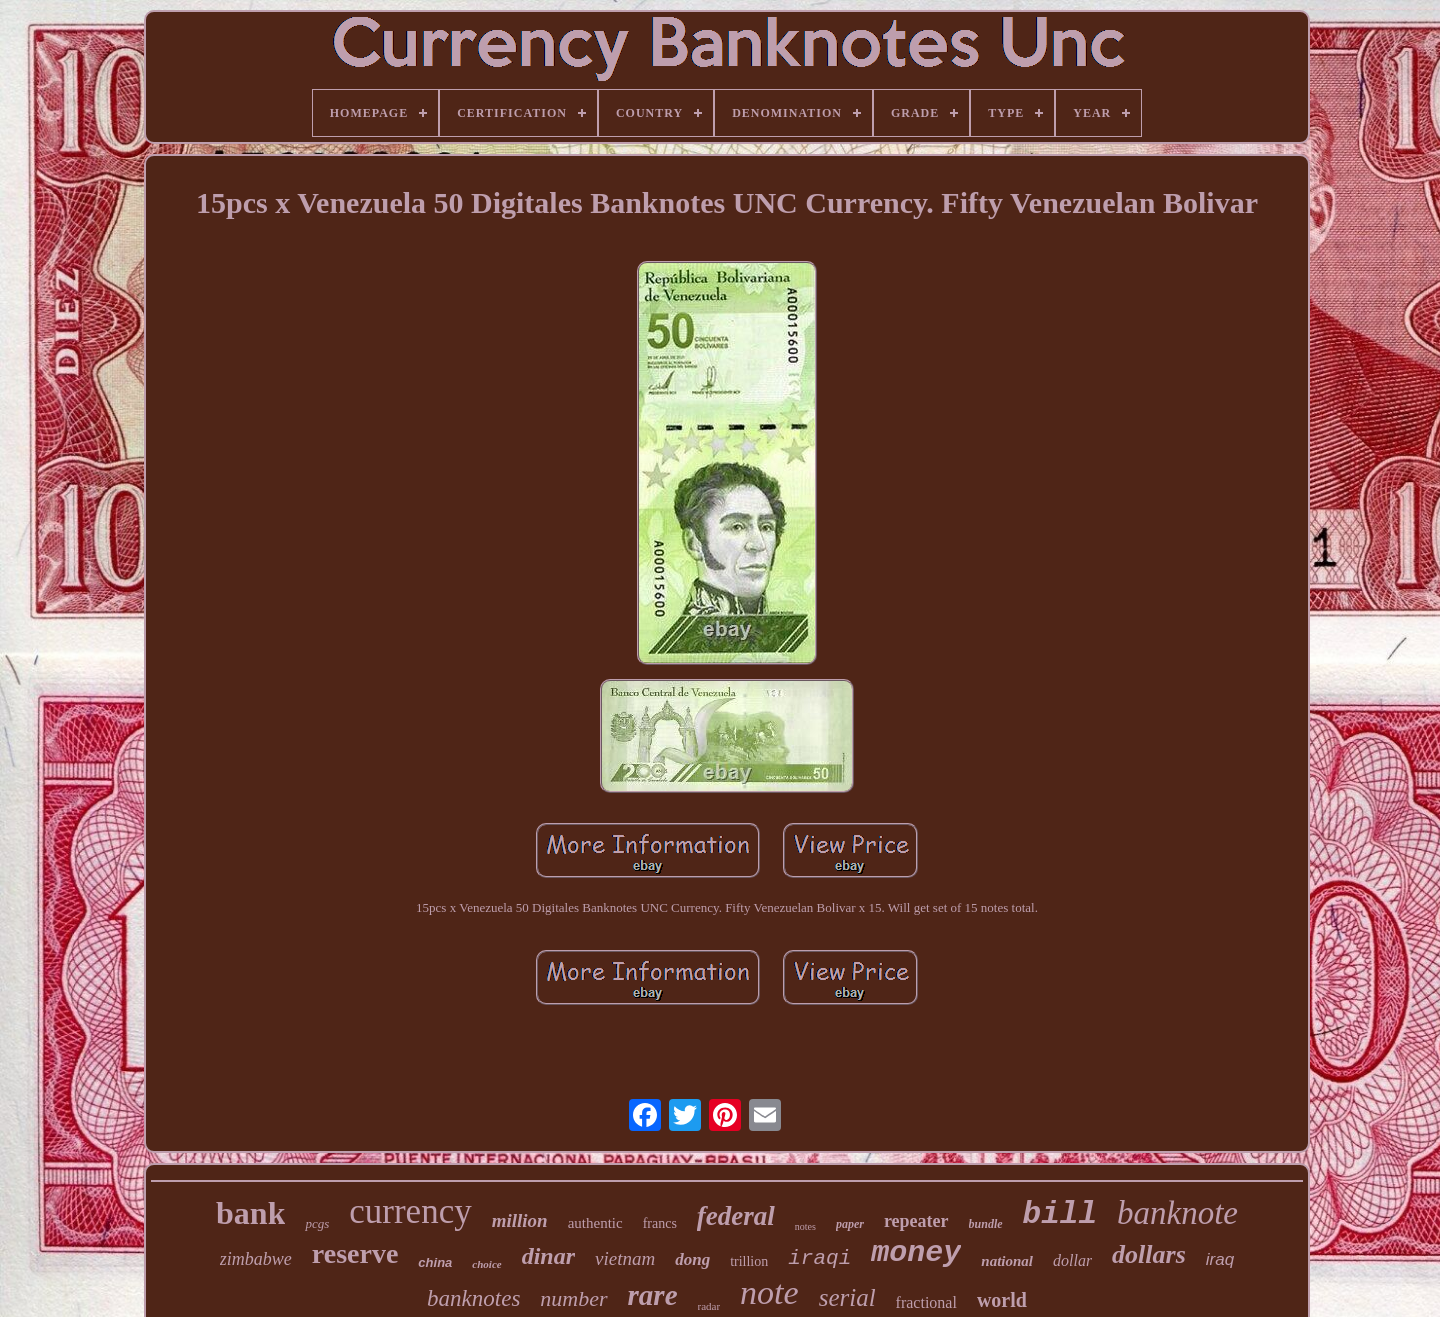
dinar (548, 1256)
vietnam (625, 1258)
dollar (1072, 1260)
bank (250, 1213)
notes (805, 1226)
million (520, 1220)
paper (850, 1224)
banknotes (473, 1298)
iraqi (819, 1258)
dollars (1149, 1254)
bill (1060, 1214)
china (435, 1262)
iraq (1220, 1259)
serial (847, 1297)
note (769, 1292)
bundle (986, 1224)
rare (653, 1295)
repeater (916, 1221)
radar (709, 1306)
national (1007, 1261)
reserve (355, 1253)
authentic (595, 1223)
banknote (1177, 1213)
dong (692, 1259)
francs (660, 1223)
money (916, 1253)
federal (736, 1216)
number (573, 1298)
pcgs (317, 1223)
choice (486, 1264)
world (1002, 1300)
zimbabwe (256, 1259)
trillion (749, 1261)
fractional (926, 1302)
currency (410, 1211)
